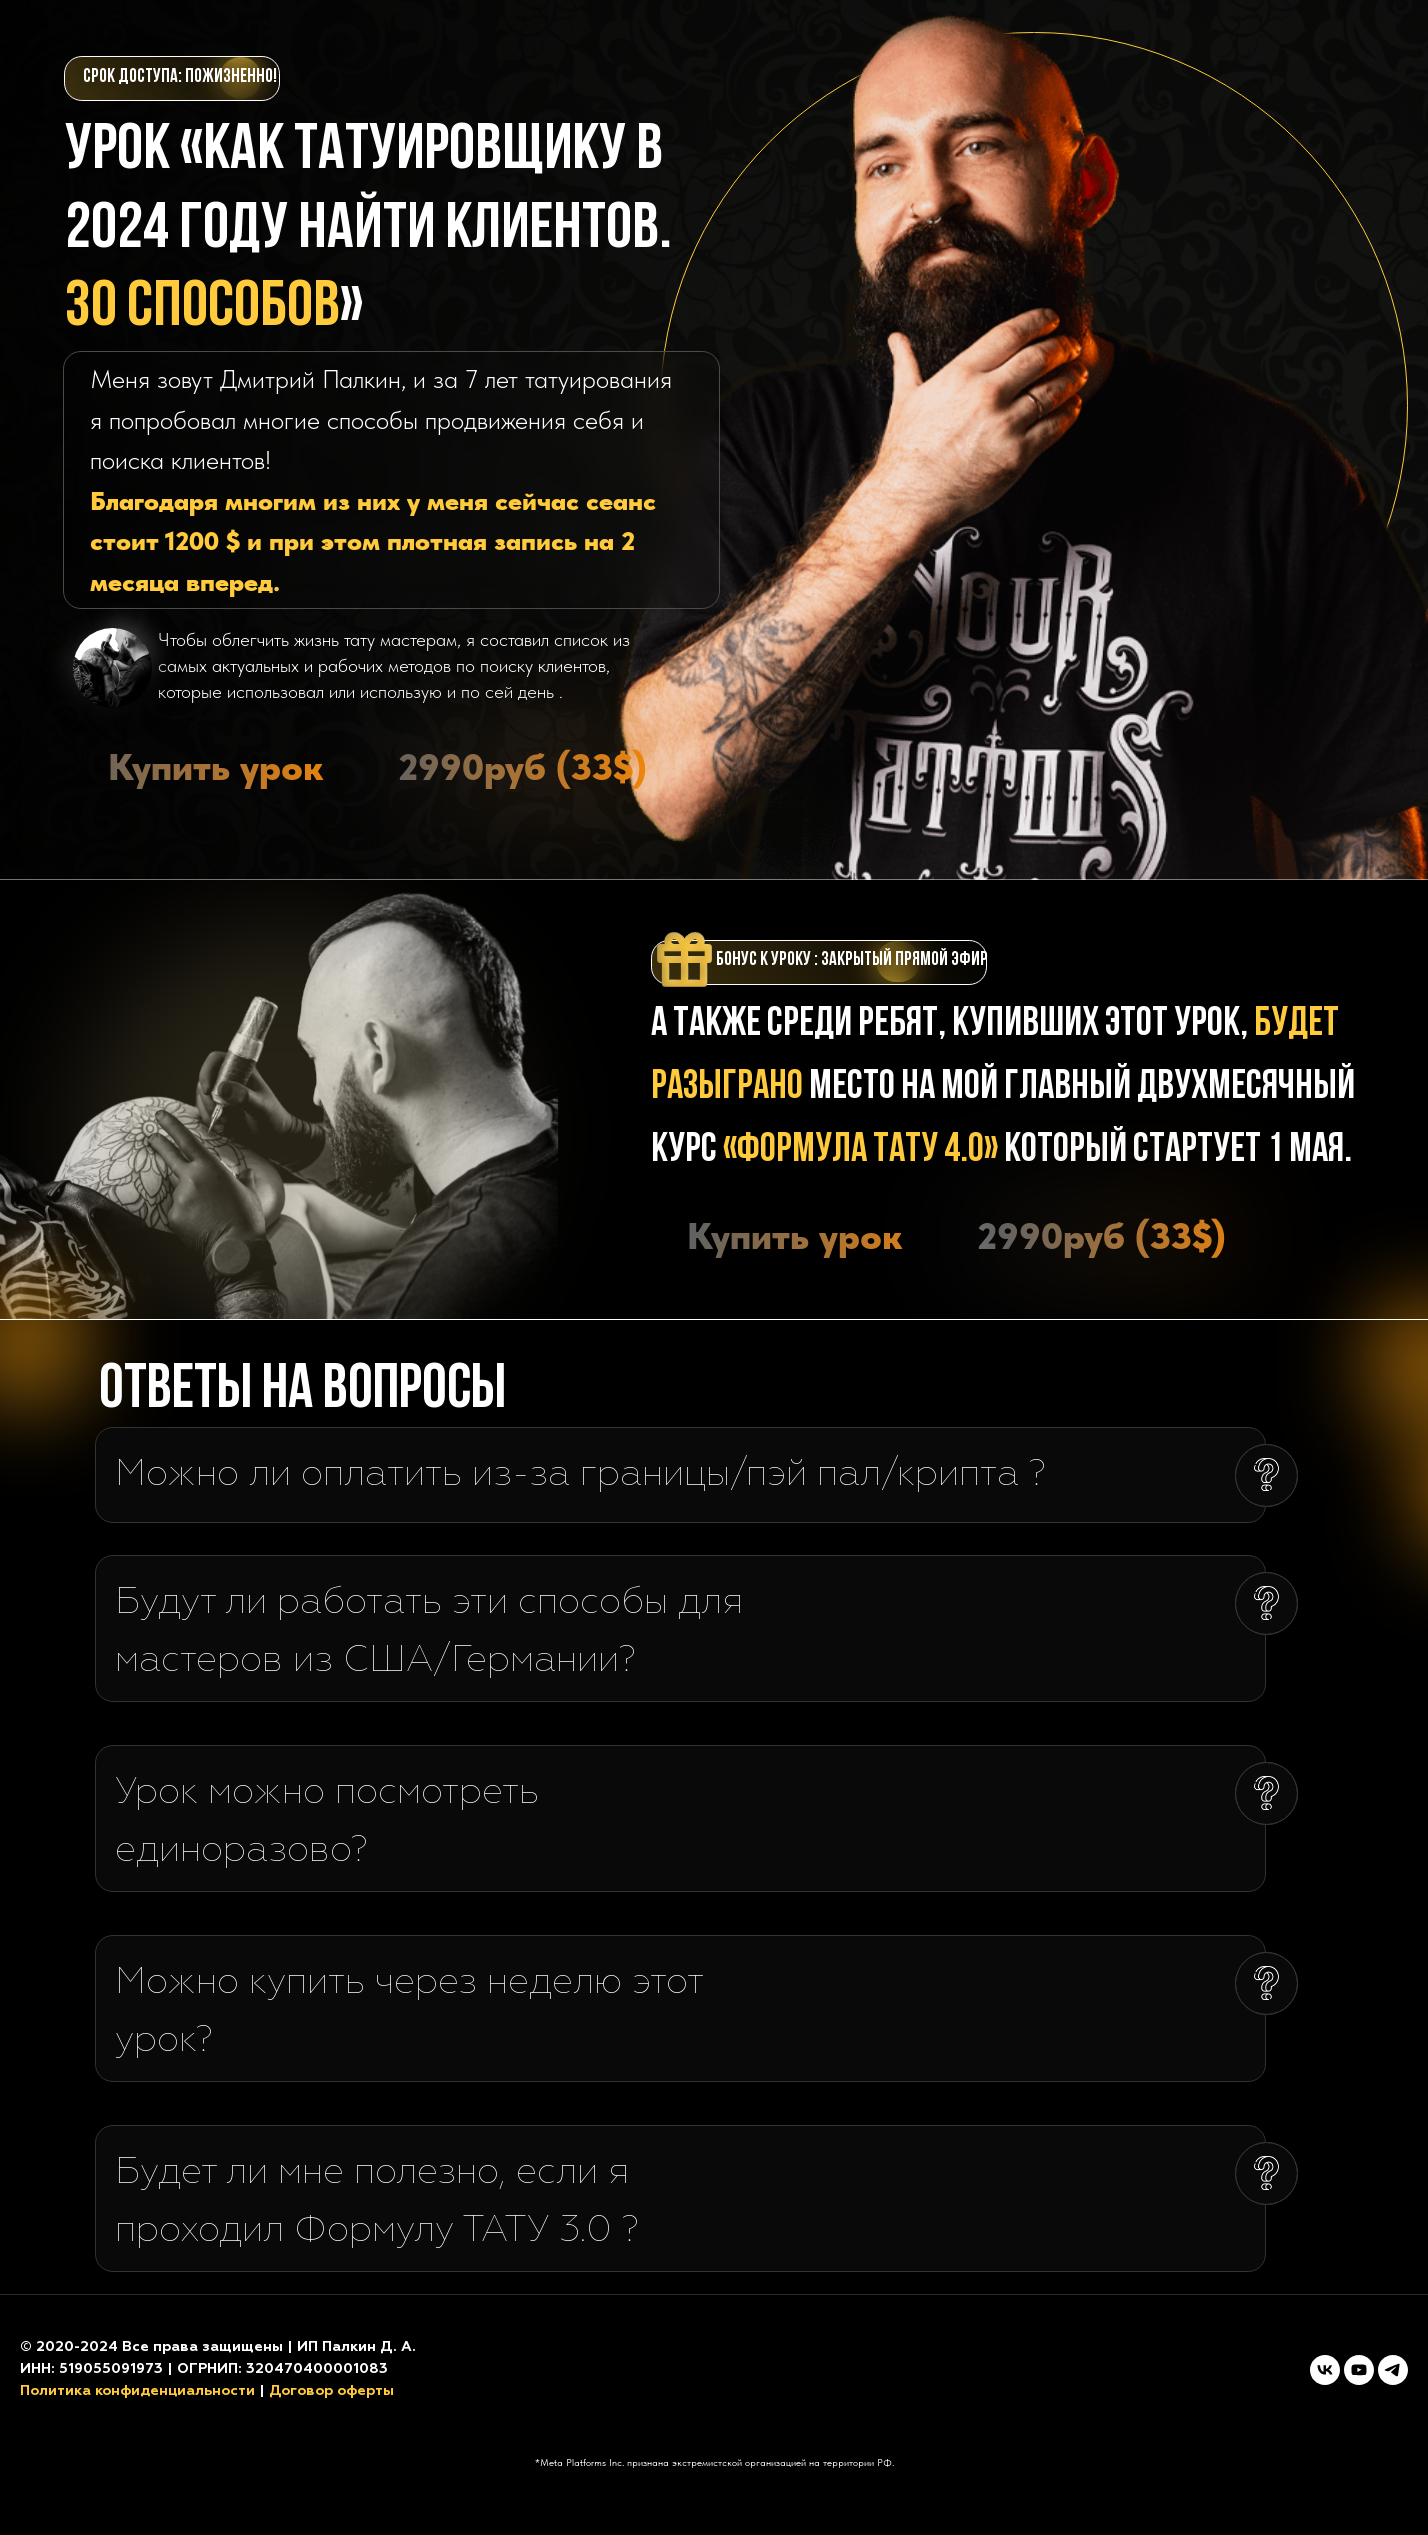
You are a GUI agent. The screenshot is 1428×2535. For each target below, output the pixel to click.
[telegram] (1393, 2370)
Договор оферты (331, 2391)
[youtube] (1359, 2370)
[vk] (1325, 2370)
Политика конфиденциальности (137, 2391)
